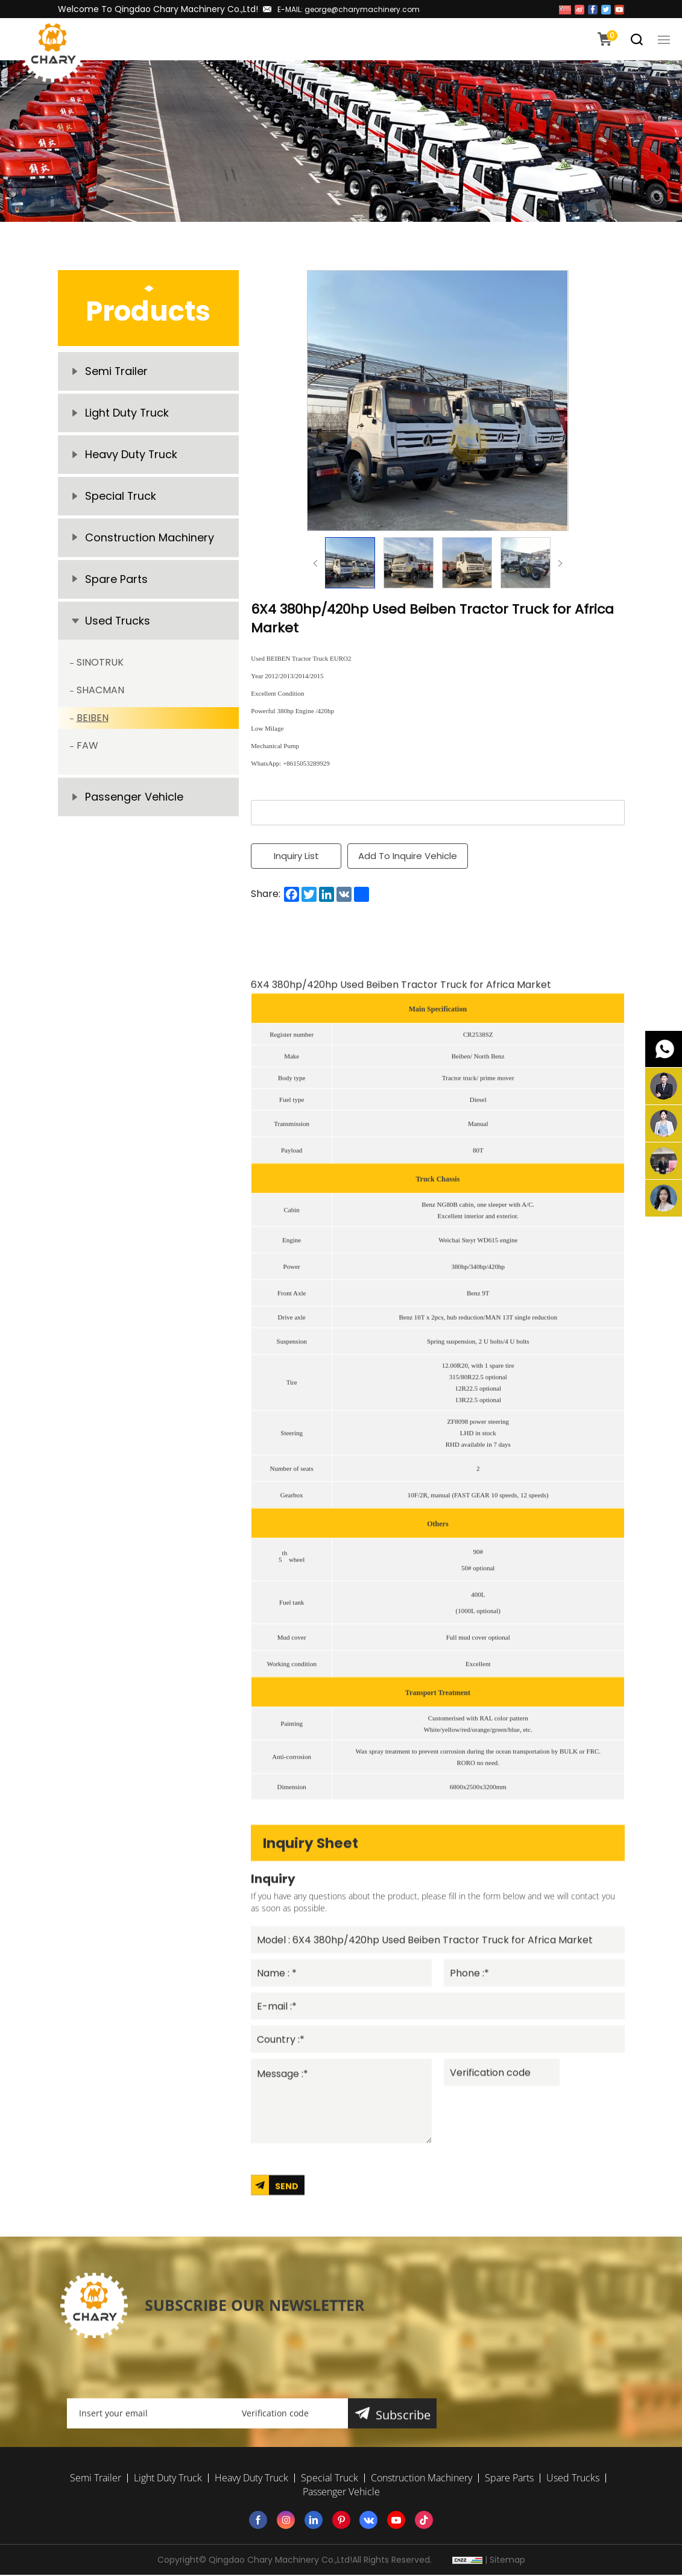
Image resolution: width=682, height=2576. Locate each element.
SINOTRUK (100, 667)
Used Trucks (118, 624)
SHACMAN (100, 695)
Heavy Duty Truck (131, 456)
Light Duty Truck (127, 413)
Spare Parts (116, 582)
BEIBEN (93, 722)
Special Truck (121, 498)
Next (560, 563)
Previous (315, 563)
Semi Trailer (116, 371)
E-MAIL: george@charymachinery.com (348, 9)
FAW (87, 750)
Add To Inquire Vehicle (407, 855)
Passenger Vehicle (134, 802)
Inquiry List (296, 855)
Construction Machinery (149, 540)
